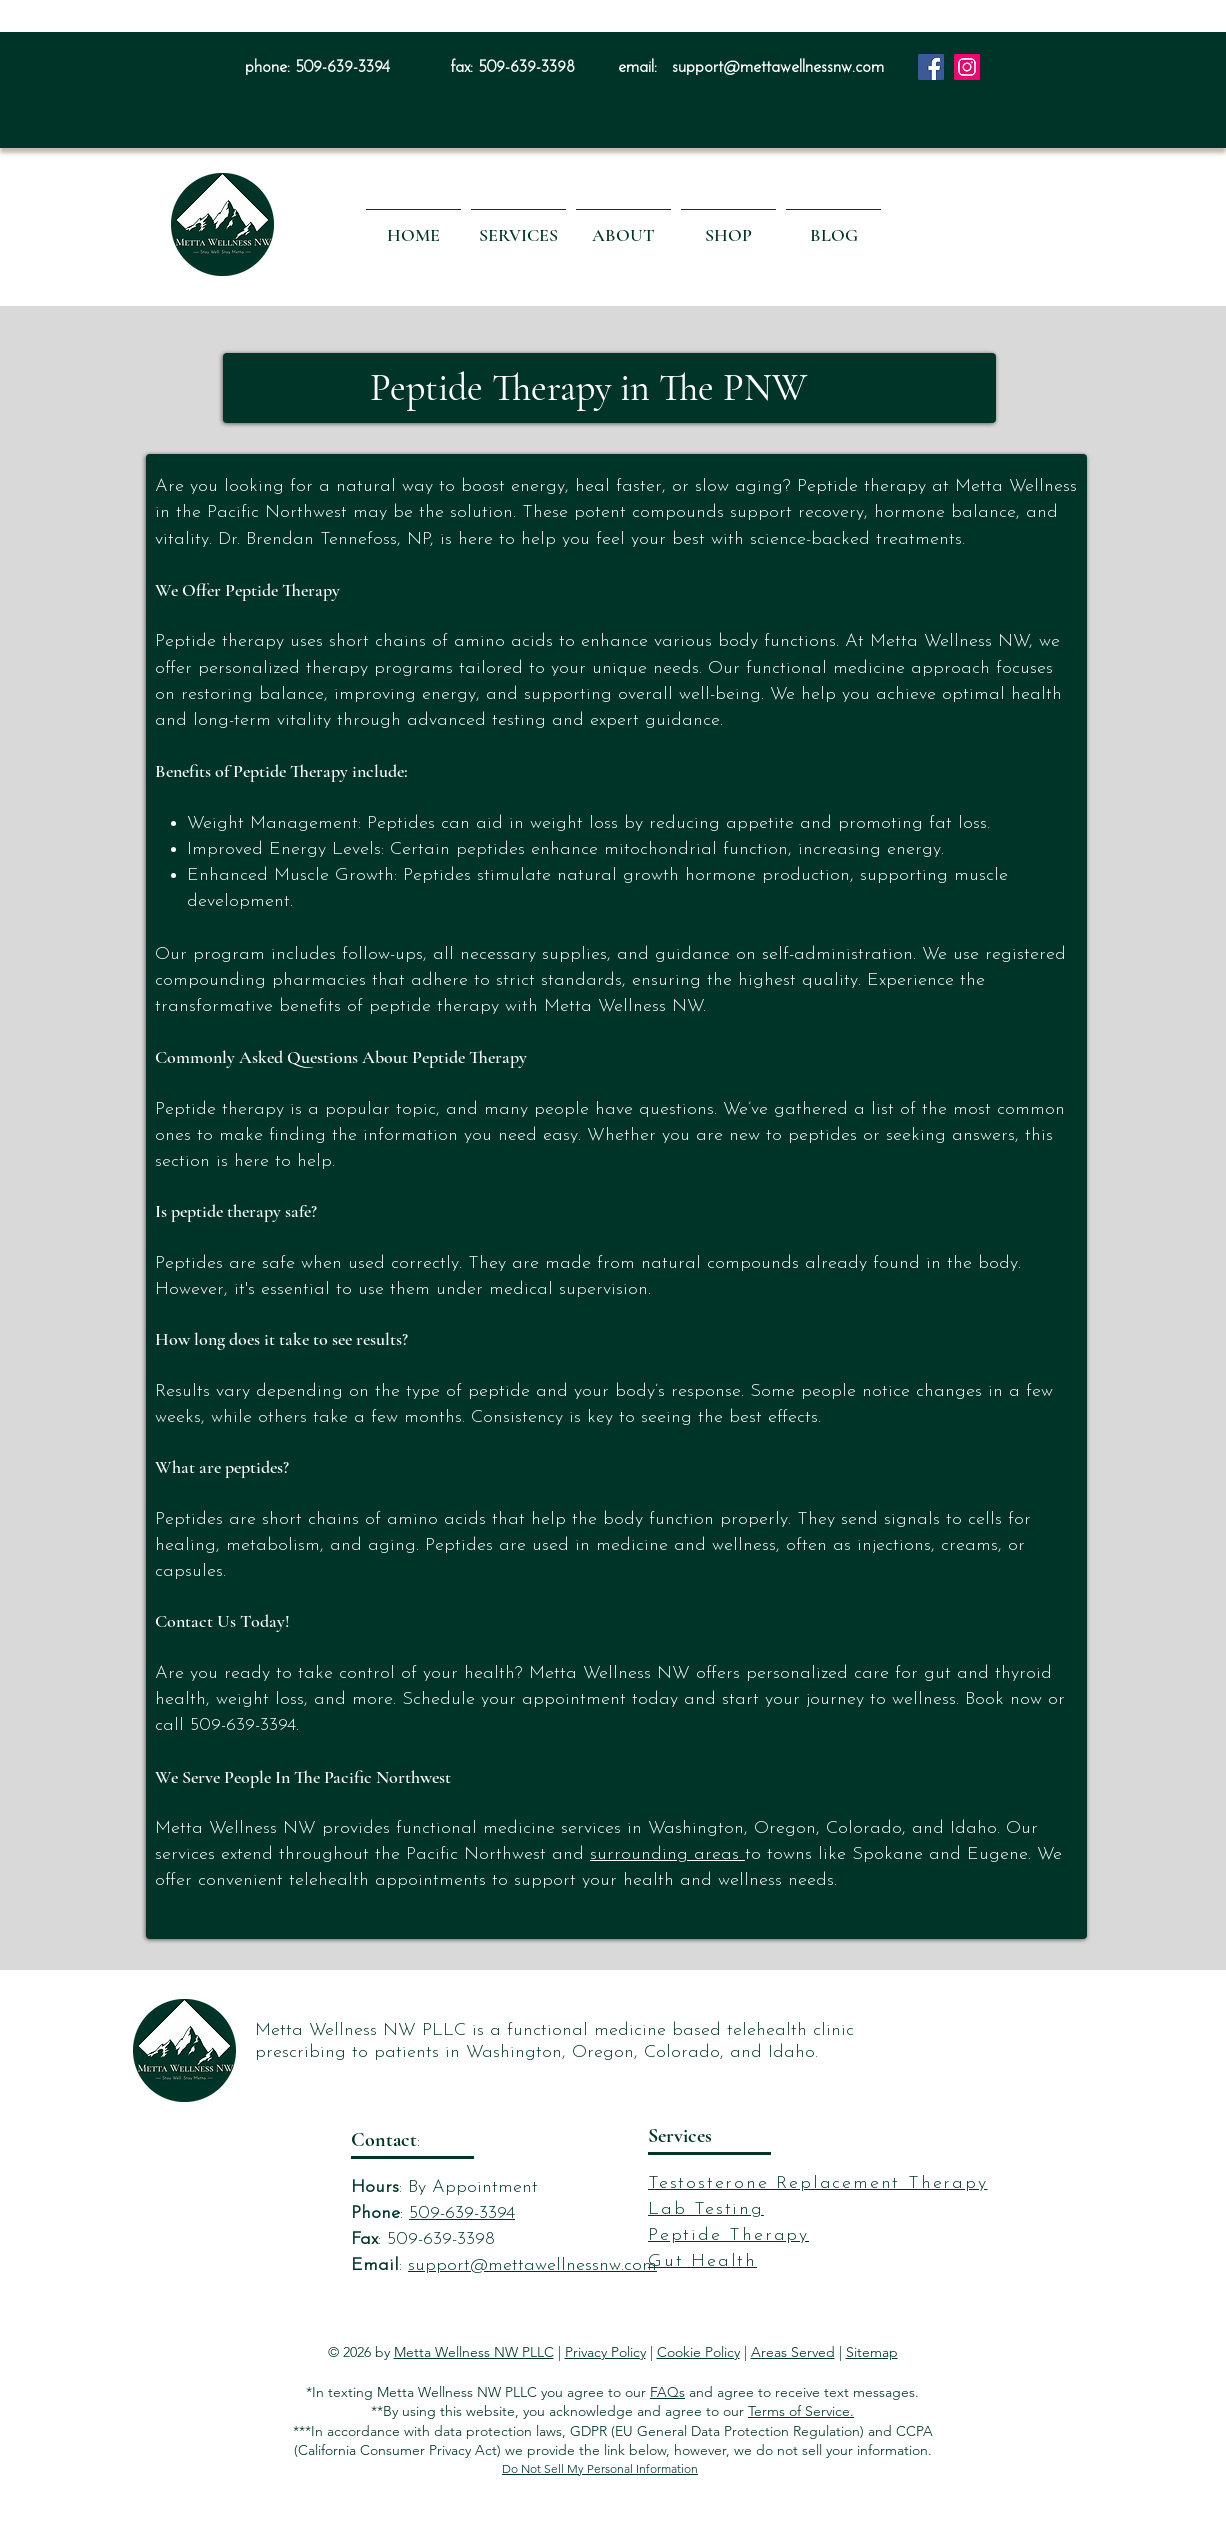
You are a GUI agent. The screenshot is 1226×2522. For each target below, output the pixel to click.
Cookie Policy (698, 2352)
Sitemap (872, 2352)
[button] (518, 226)
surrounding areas (667, 1854)
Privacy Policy (605, 2352)
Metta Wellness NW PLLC (474, 2352)
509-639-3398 (526, 68)
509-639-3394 (342, 68)
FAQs (667, 2392)
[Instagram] (967, 67)
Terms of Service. (801, 2411)
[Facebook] (931, 67)
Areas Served (793, 2352)
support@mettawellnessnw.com (778, 68)
